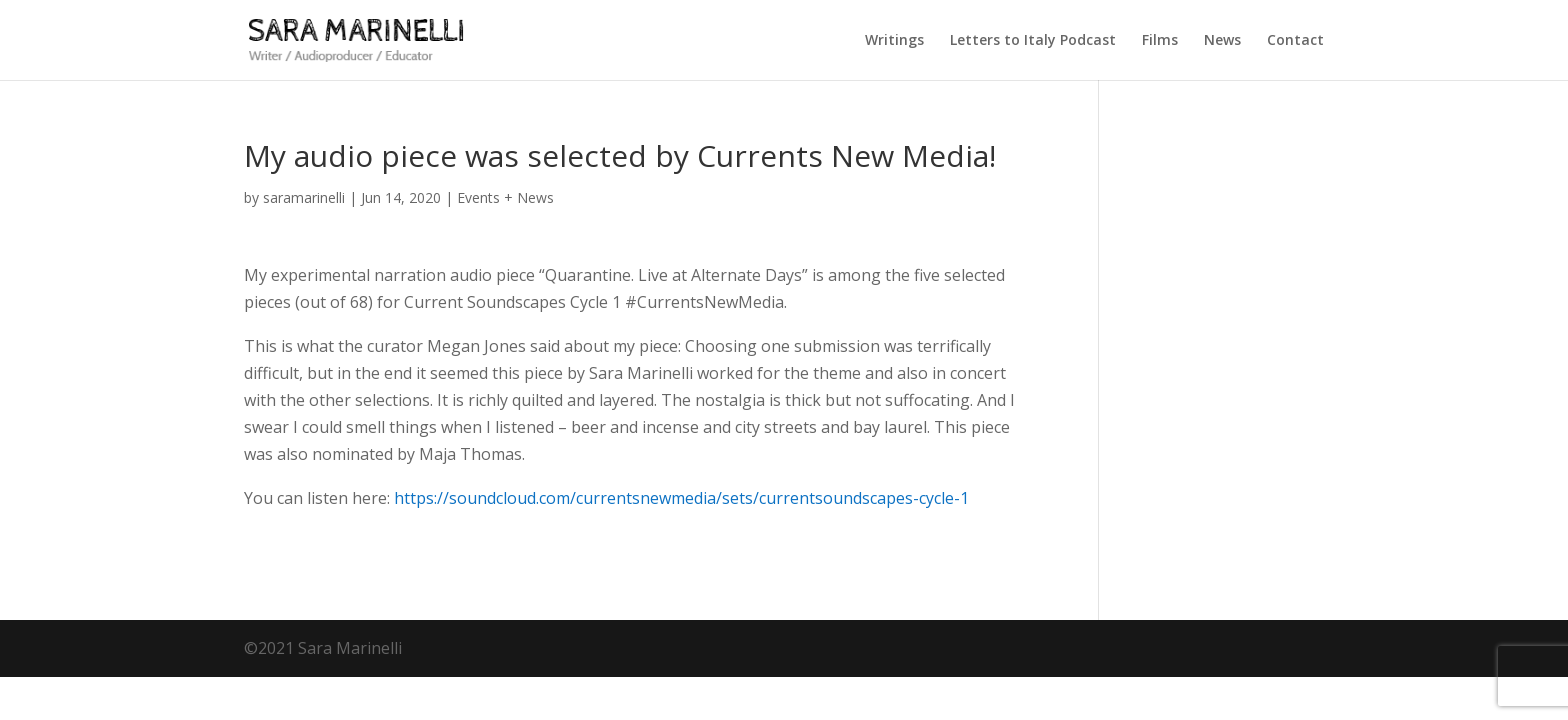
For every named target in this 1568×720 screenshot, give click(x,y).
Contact (1295, 41)
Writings (894, 41)
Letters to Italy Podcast (1033, 41)
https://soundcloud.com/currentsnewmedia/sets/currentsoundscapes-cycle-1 (681, 498)
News (1222, 41)
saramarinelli (304, 197)
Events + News (505, 197)
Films (1160, 41)
